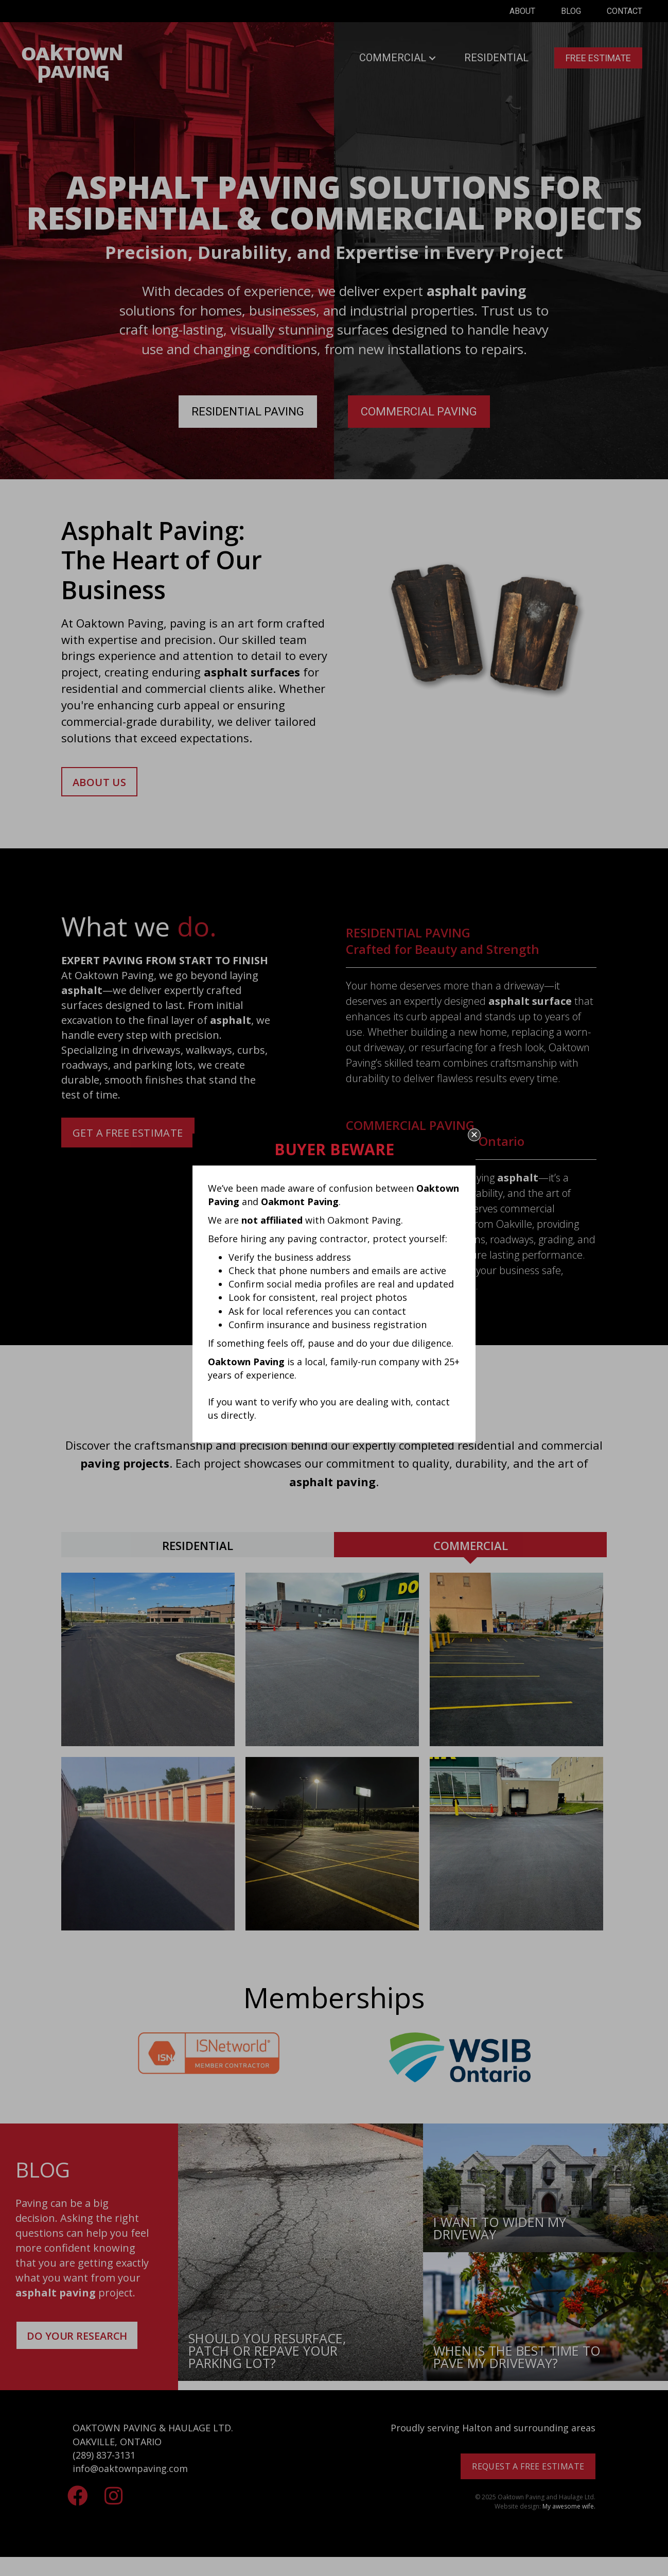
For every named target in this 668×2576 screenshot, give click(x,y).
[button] (474, 1134)
